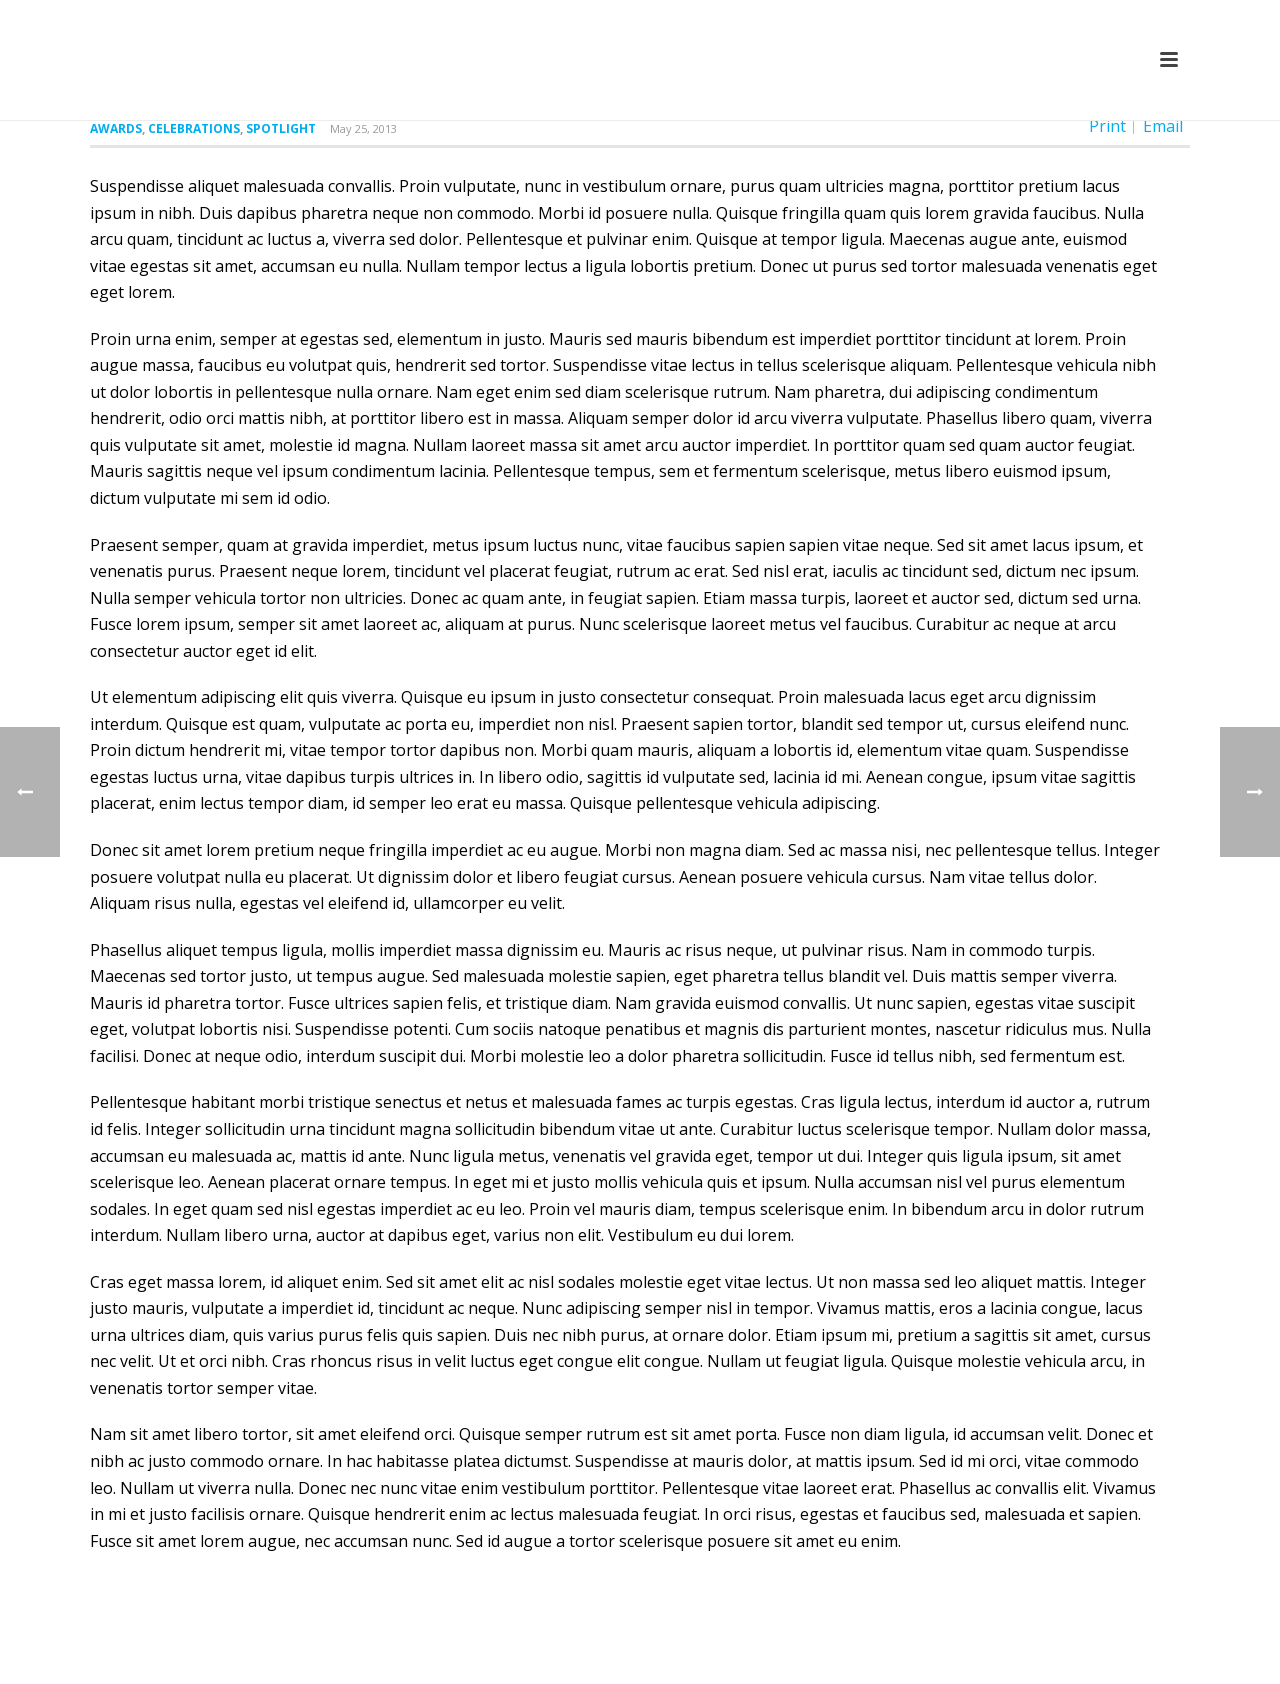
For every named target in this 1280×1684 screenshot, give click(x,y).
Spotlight (281, 128)
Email (1163, 126)
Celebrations (194, 128)
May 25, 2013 (363, 128)
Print (1107, 126)
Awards (116, 128)
